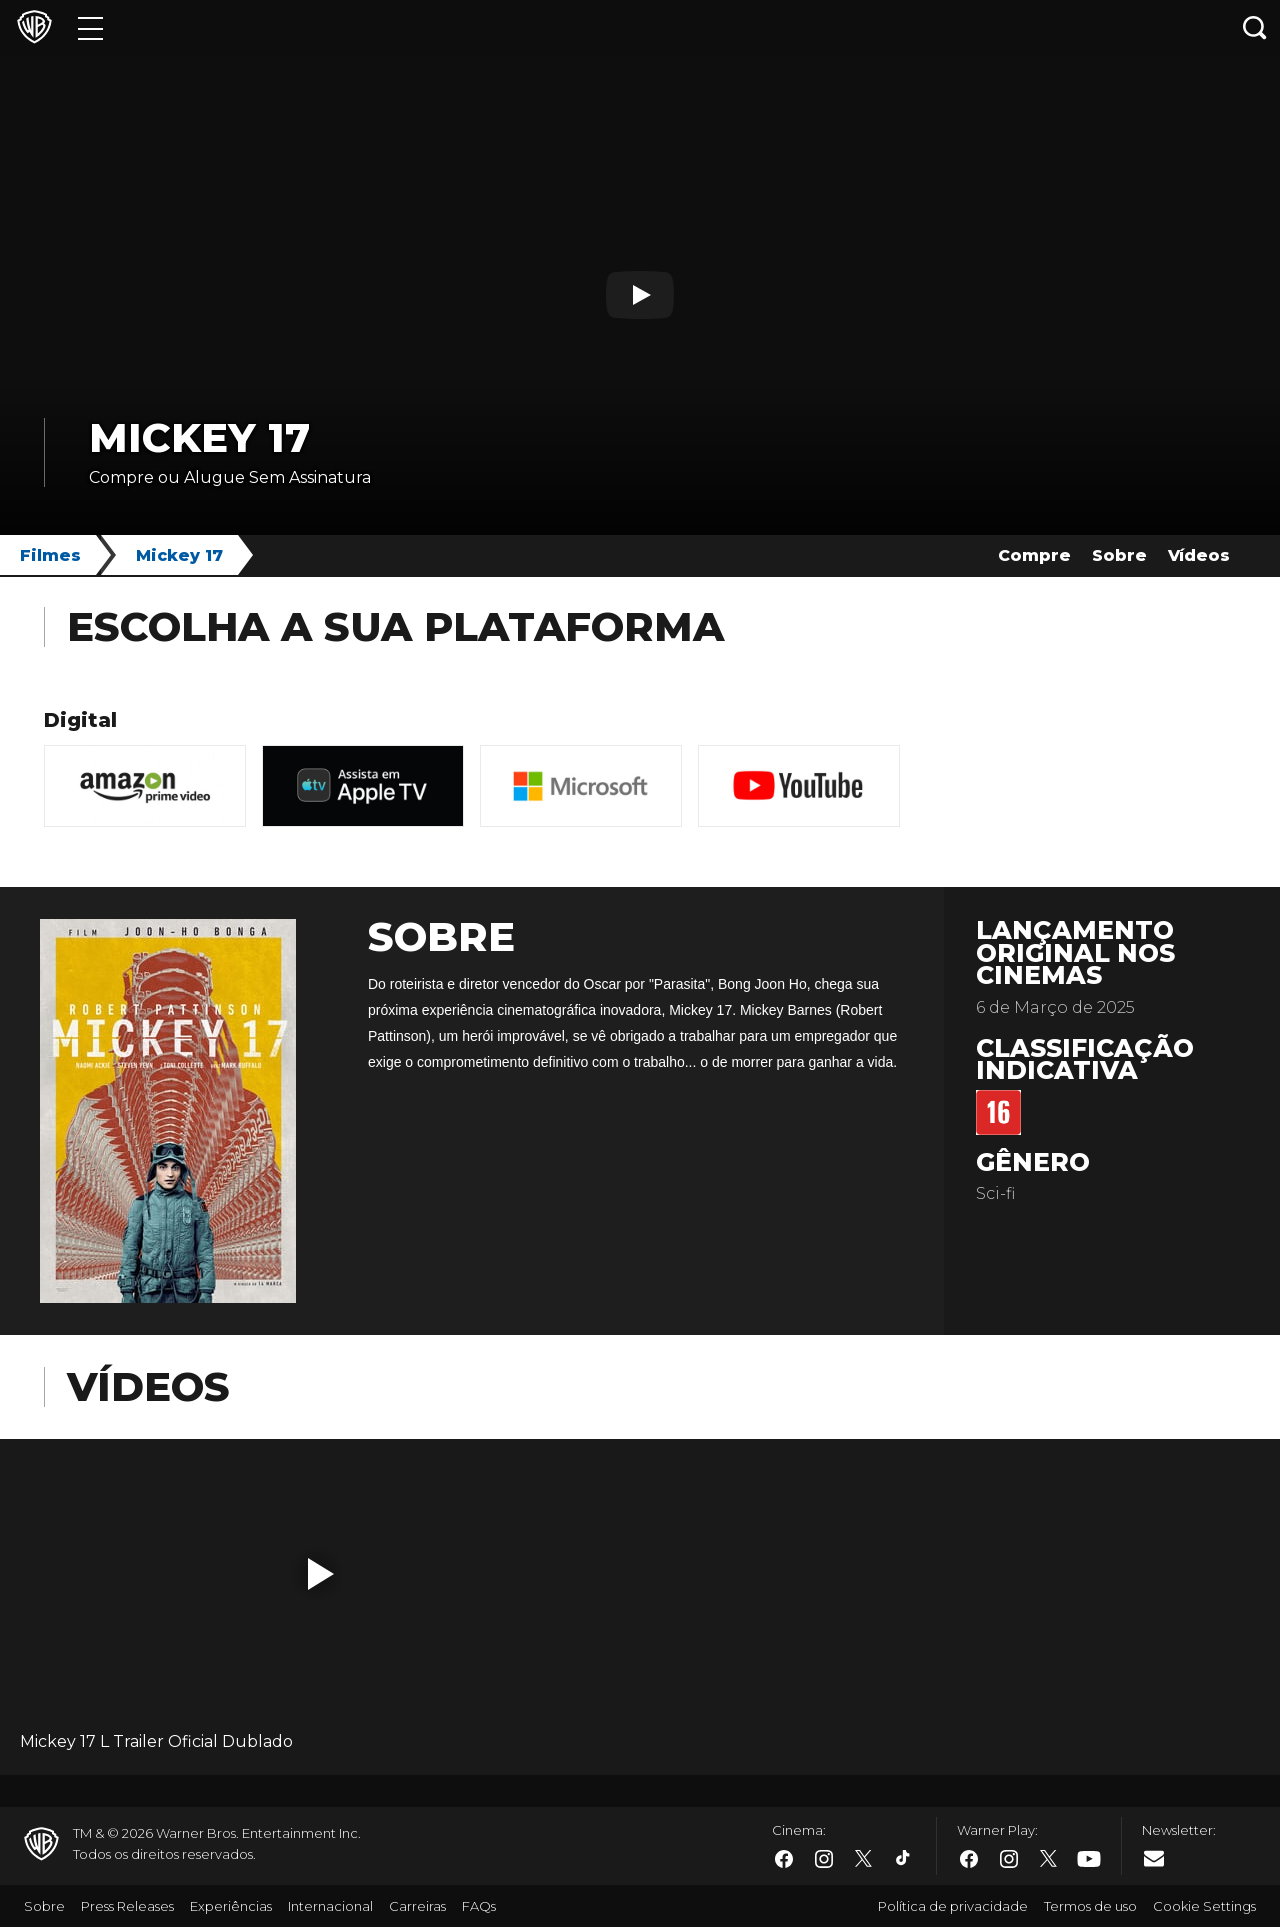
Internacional (330, 1906)
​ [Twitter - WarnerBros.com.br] (864, 1859)
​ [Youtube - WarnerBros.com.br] (1089, 1859)
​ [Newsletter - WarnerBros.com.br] (1154, 1858)
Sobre (1119, 555)
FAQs (479, 1906)
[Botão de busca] (1255, 27)
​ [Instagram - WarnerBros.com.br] (824, 1859)
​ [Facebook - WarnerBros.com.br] (784, 1859)
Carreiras (417, 1906)
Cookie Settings (1204, 1906)
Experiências (231, 1906)
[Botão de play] (640, 295)
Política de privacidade (953, 1906)
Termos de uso (1090, 1906)
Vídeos (1199, 555)
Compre (1034, 555)
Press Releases (127, 1906)
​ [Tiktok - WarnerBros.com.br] (904, 1859)
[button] (321, 1574)
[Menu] (90, 27)
